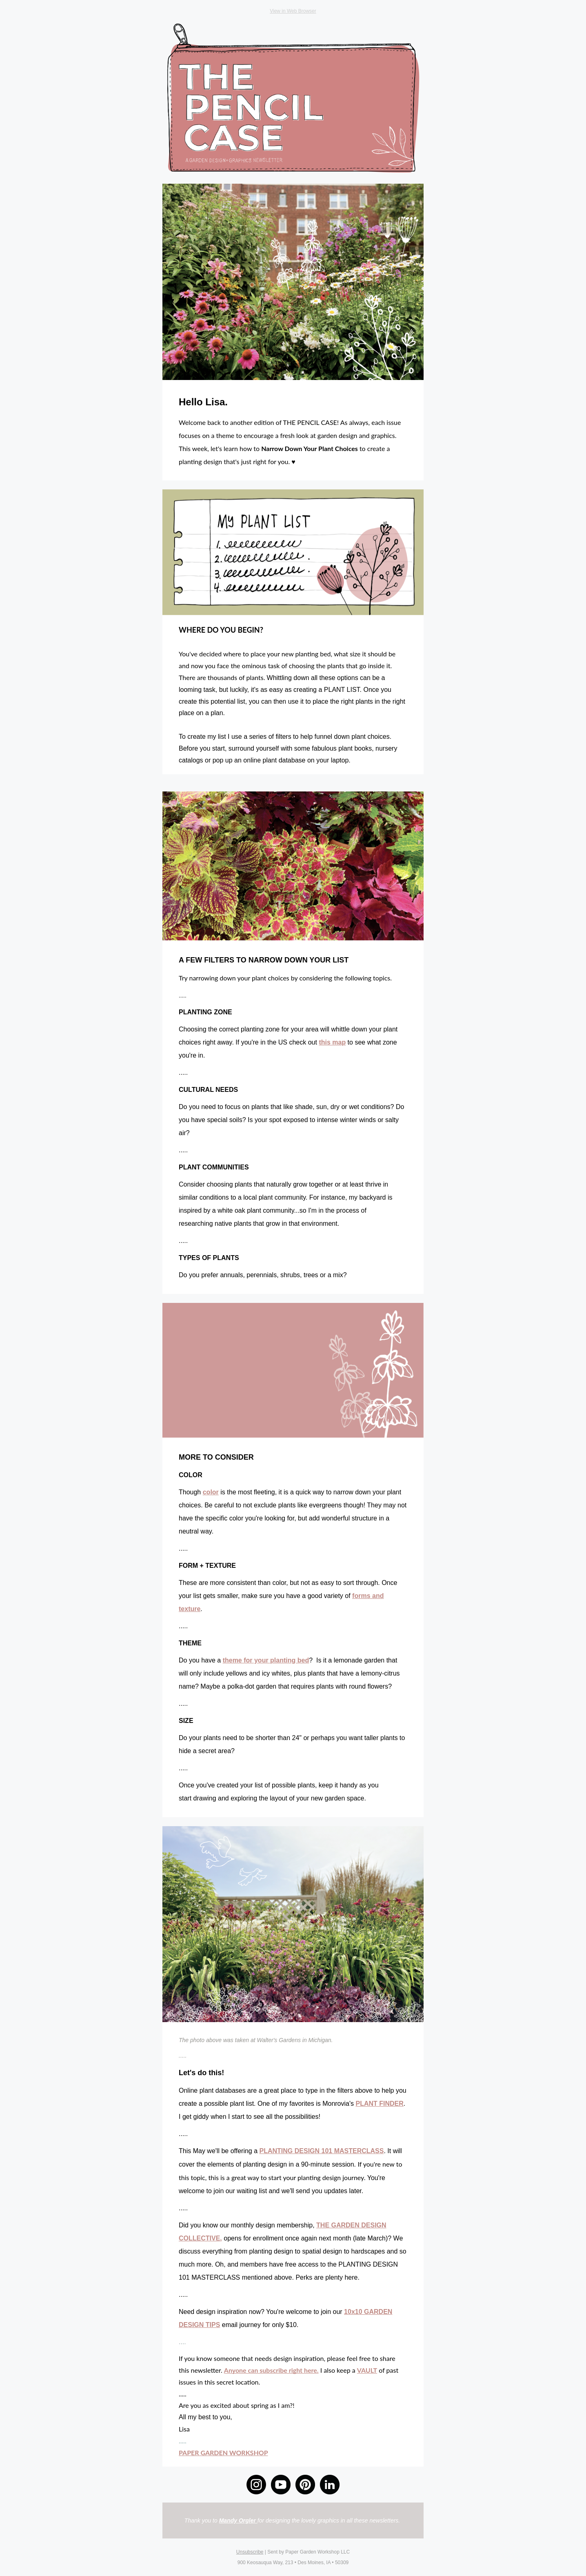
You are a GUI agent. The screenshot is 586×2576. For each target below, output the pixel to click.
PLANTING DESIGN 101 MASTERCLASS (322, 2150)
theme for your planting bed (266, 1660)
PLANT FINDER (379, 2103)
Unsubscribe (250, 2552)
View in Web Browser (293, 11)
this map (332, 1042)
